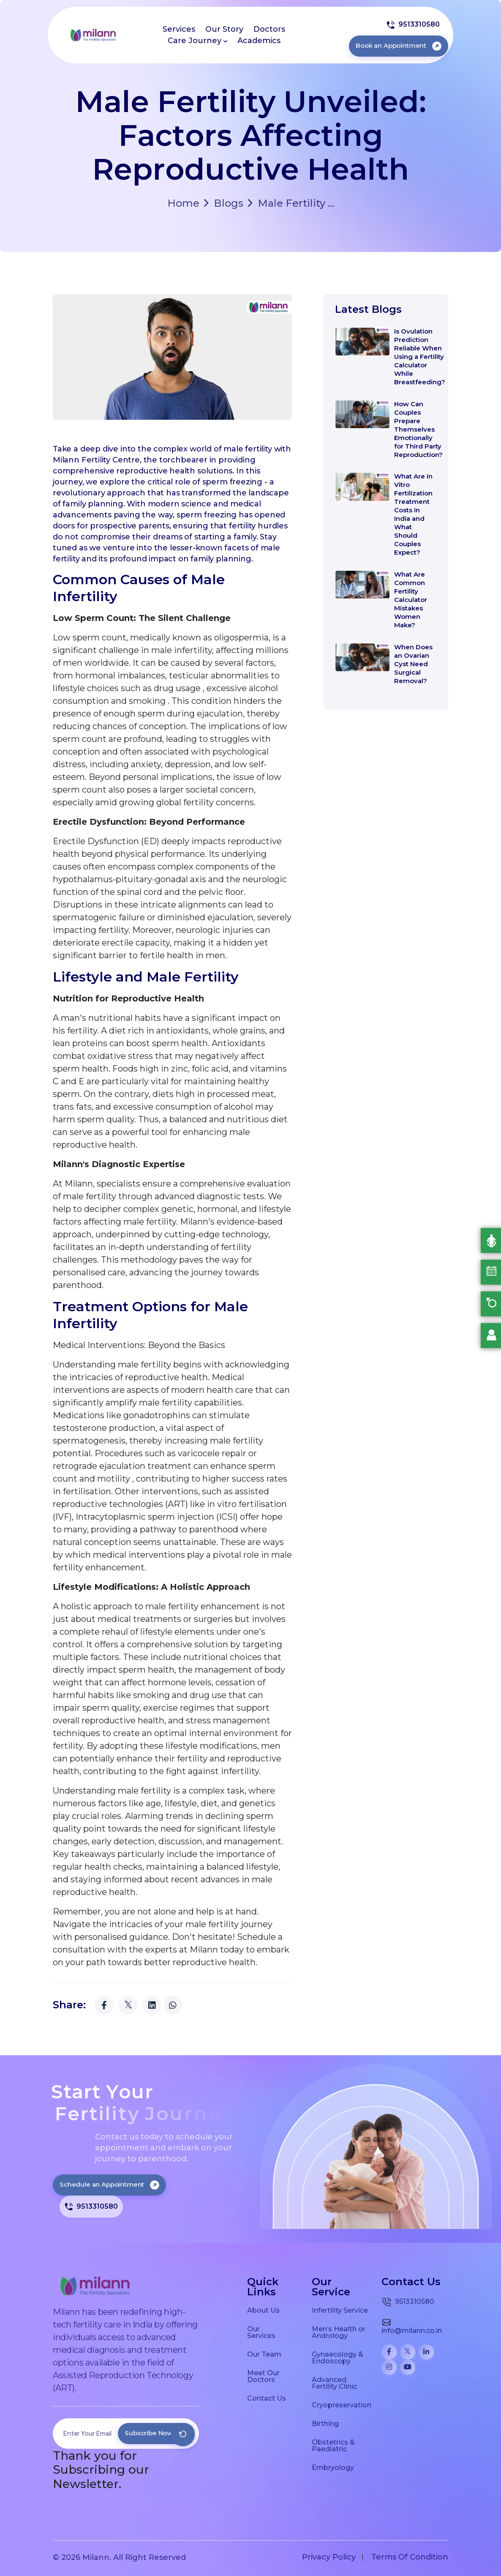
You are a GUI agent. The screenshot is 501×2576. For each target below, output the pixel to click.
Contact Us (266, 2398)
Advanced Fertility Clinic (334, 2383)
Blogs (223, 203)
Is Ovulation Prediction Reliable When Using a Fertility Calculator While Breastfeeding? (419, 356)
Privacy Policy (329, 2557)
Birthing (325, 2423)
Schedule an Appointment (109, 2184)
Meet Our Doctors (263, 2376)
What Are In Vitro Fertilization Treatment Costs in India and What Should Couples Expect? (413, 514)
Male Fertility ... (291, 203)
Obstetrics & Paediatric (333, 2445)
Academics (258, 40)
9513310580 (413, 24)
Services (179, 29)
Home (183, 203)
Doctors (269, 29)
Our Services (261, 2332)
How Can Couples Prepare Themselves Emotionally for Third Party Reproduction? (418, 429)
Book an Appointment (398, 45)
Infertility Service (340, 2310)
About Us (263, 2310)
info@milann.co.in (411, 2325)
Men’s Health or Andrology (338, 2332)
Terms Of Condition (409, 2557)
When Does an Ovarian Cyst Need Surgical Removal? (413, 664)
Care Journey (197, 40)
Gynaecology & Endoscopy (337, 2357)
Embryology (333, 2467)
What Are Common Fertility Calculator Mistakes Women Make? (410, 599)
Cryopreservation (341, 2405)
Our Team (264, 2354)
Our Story (224, 29)
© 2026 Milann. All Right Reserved (119, 2557)
